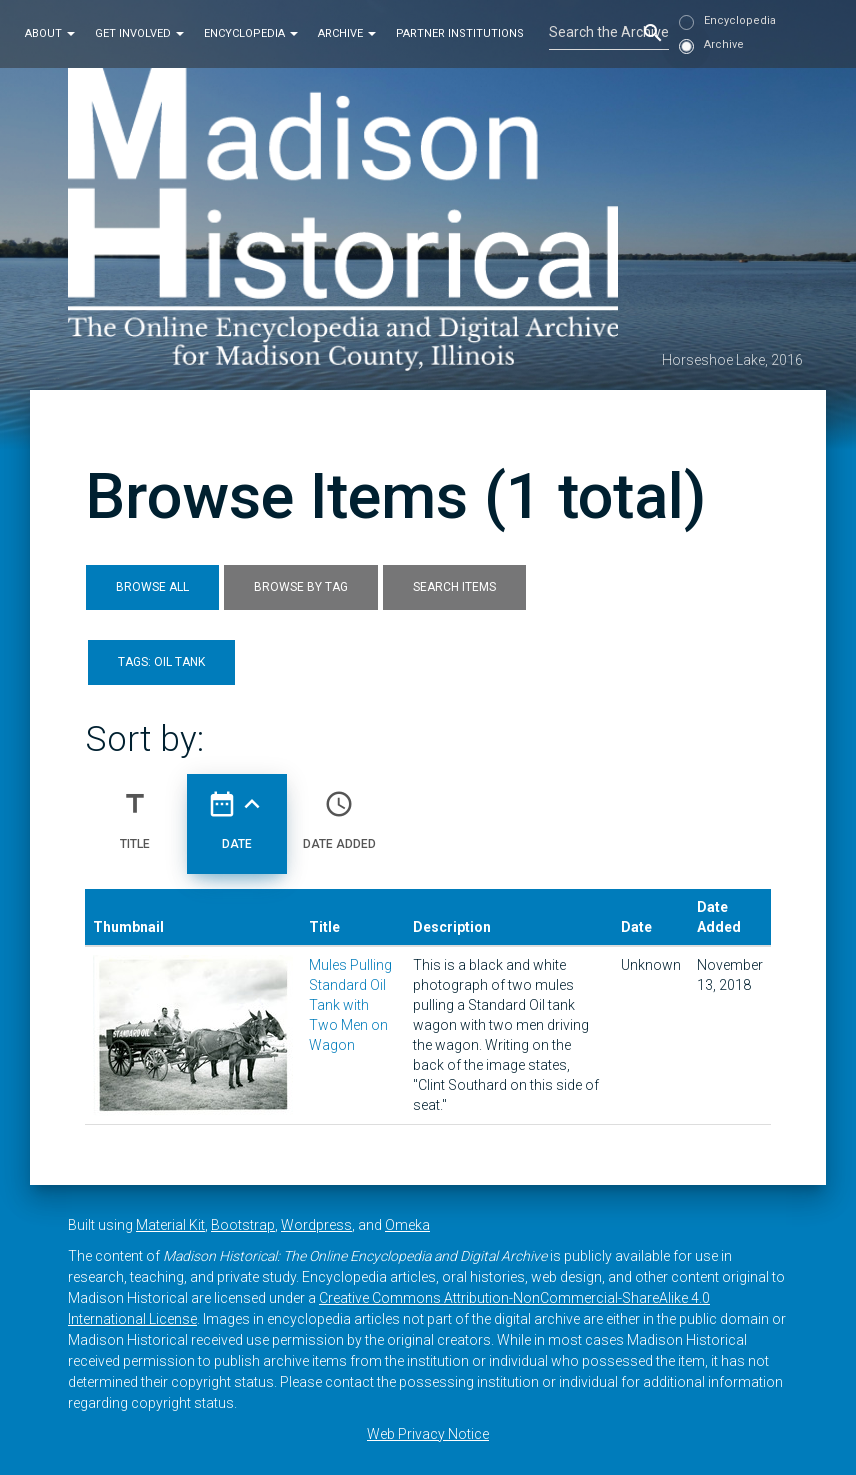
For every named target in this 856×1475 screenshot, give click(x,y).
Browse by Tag (301, 587)
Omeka (407, 1225)
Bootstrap (243, 1225)
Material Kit (170, 1225)
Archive (347, 33)
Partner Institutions (460, 33)
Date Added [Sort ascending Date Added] (339, 812)
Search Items (454, 587)
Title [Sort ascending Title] (135, 812)
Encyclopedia (251, 33)
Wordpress (316, 1225)
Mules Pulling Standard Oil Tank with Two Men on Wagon (350, 1005)
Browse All (152, 587)
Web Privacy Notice (428, 1434)
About (50, 33)
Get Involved (139, 33)
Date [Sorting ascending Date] (237, 812)
